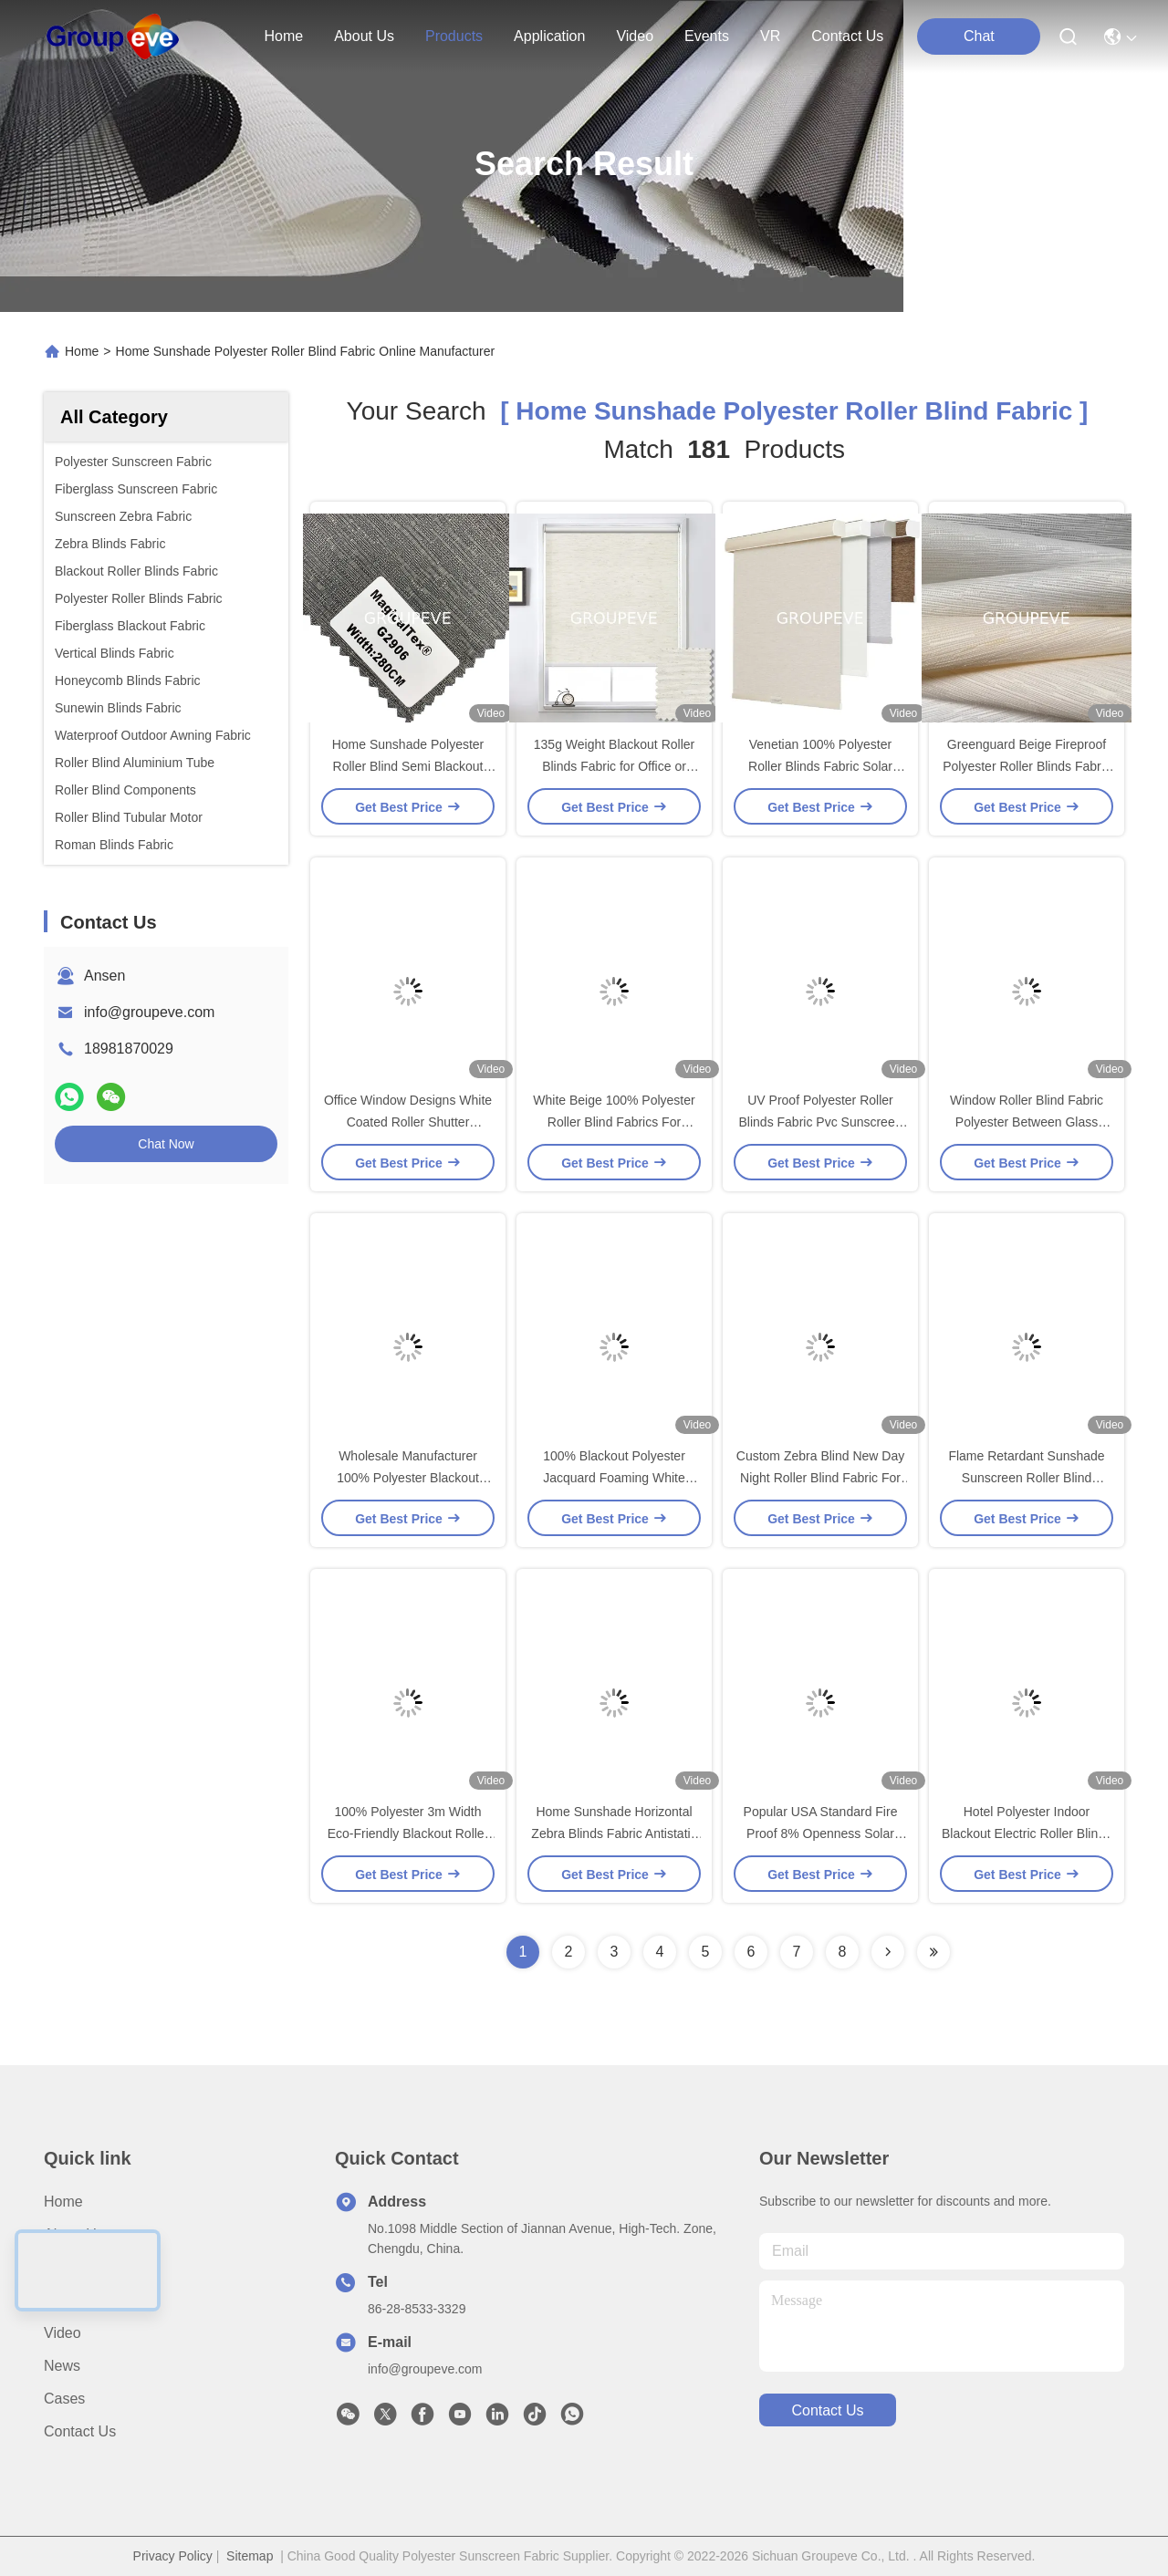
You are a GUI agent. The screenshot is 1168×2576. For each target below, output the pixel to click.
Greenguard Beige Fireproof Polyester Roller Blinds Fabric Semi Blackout (1027, 766)
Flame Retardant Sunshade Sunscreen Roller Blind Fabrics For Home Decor (1026, 1478)
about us (364, 36)
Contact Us (80, 2431)
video (634, 36)
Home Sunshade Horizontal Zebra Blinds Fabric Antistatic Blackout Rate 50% (613, 1833)
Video (62, 2333)
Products (72, 2267)
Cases (64, 2398)
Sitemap (249, 2556)
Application (79, 2300)
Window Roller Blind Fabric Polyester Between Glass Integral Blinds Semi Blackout (1027, 1122)
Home (283, 36)
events (706, 36)
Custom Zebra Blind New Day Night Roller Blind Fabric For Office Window (820, 1478)
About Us (74, 2234)
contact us (847, 36)
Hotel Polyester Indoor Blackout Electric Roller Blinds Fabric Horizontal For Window (1026, 1833)
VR (770, 36)
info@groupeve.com (149, 1012)
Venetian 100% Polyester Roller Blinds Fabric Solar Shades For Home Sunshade (820, 766)
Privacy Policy (173, 2556)
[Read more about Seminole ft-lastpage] (933, 1952)
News (62, 2365)
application (549, 36)
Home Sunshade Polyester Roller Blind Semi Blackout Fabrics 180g (408, 766)
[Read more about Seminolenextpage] (887, 1952)
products (454, 36)
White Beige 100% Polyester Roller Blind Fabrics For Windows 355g (613, 1122)
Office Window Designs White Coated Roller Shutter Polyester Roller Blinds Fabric (408, 1122)
